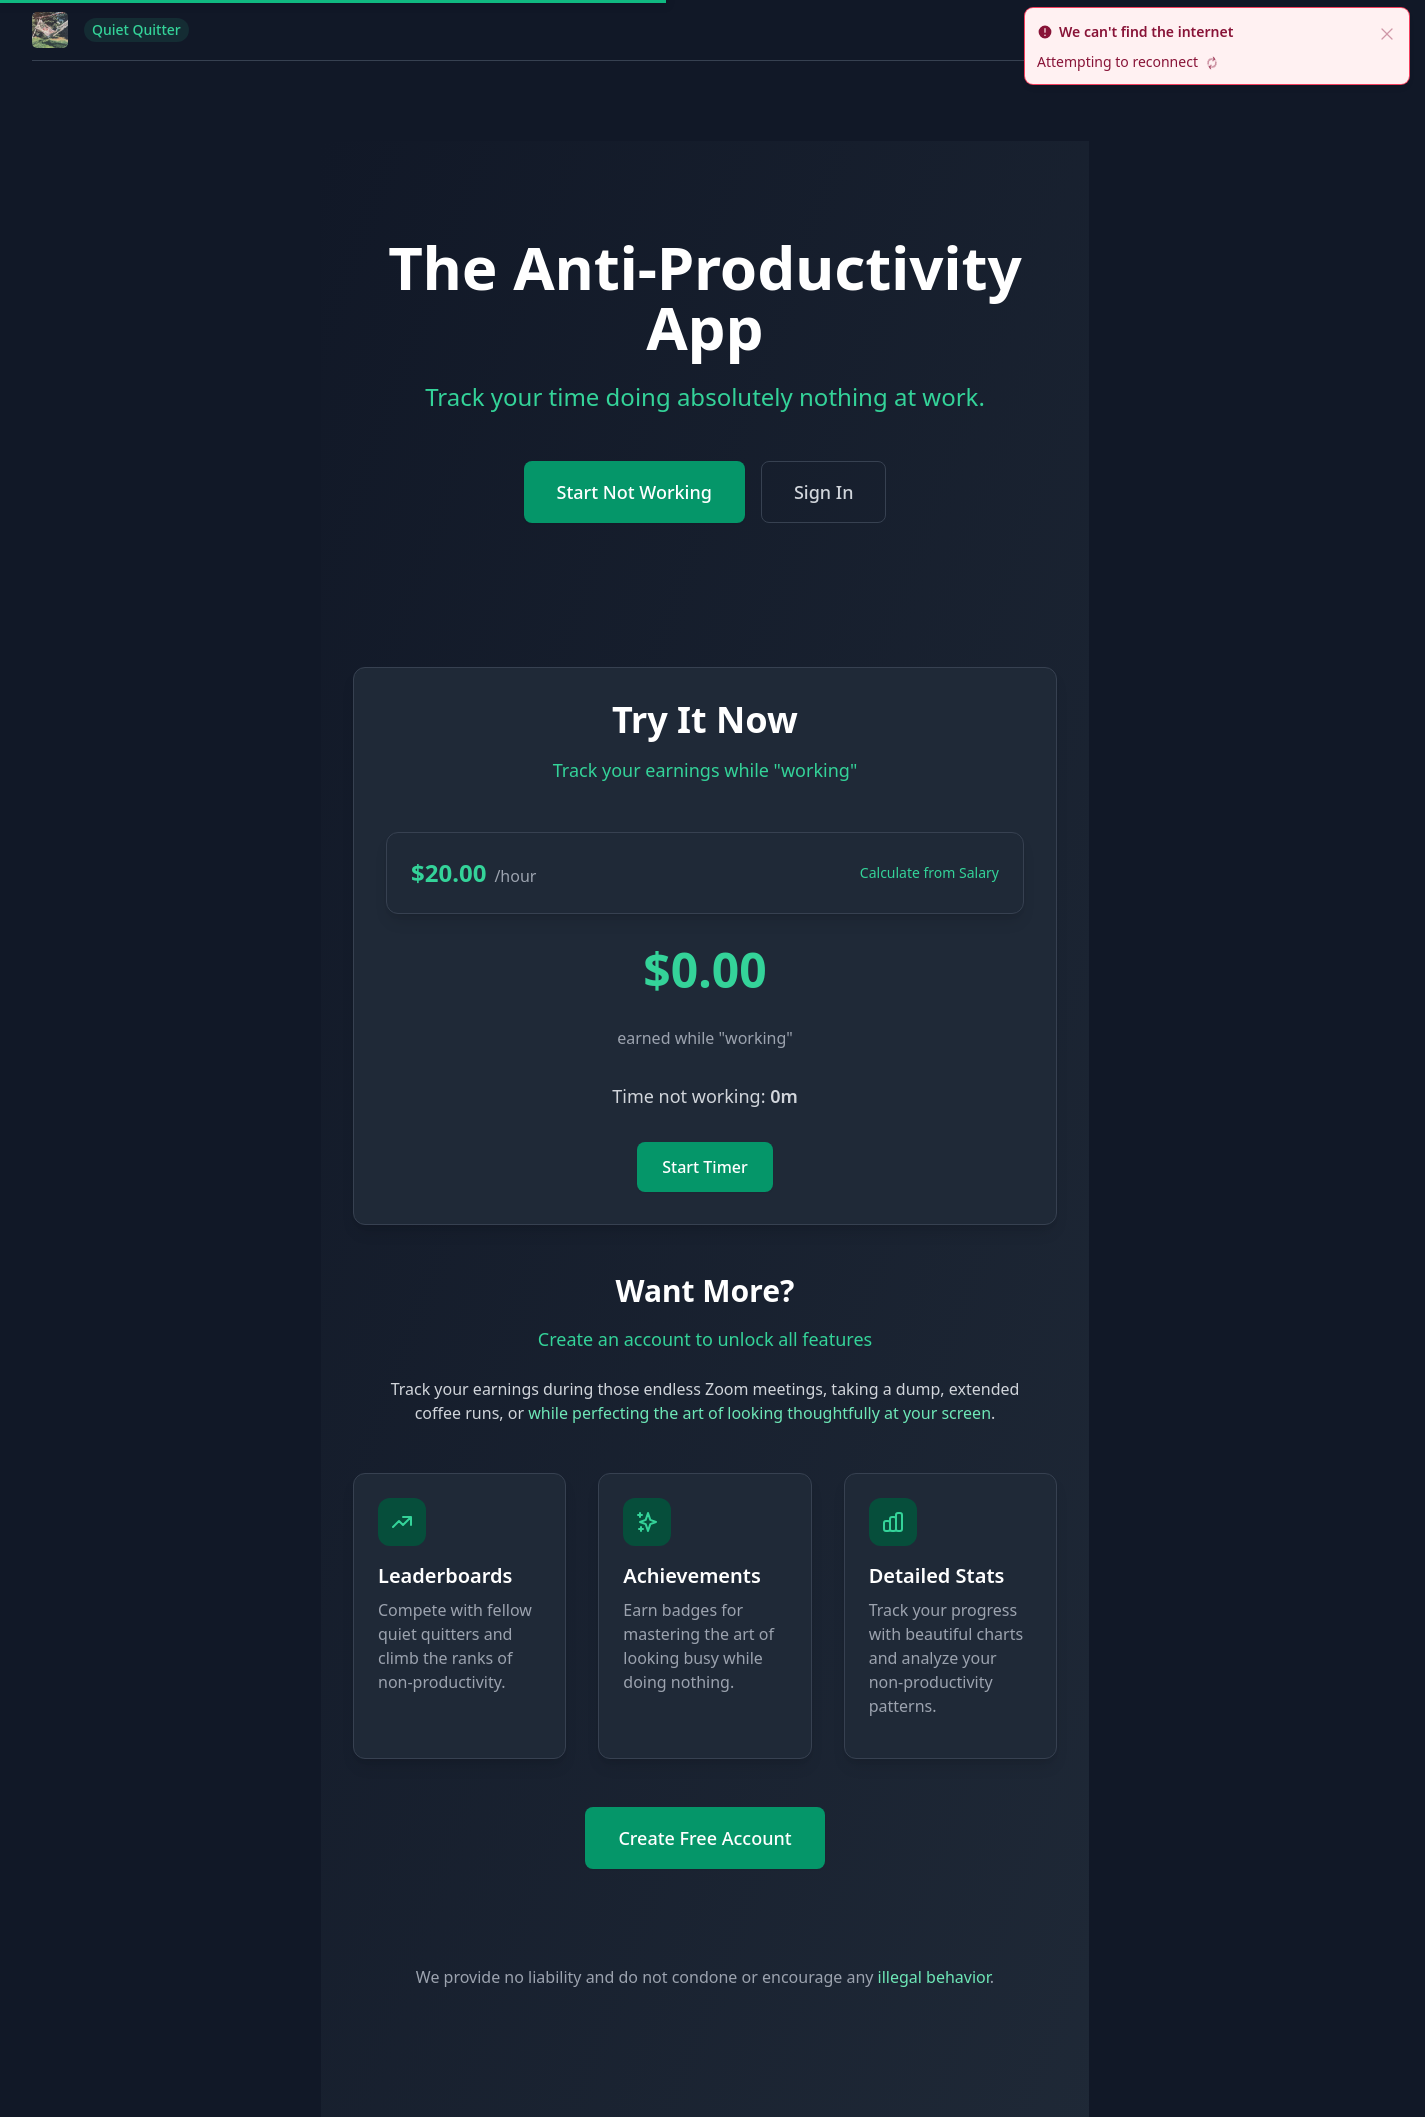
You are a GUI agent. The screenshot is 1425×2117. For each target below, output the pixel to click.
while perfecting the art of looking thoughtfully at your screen (759, 1413)
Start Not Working (634, 492)
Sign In (824, 492)
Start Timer (705, 1167)
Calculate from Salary (929, 872)
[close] (1387, 32)
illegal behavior (934, 1977)
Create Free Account (704, 1838)
